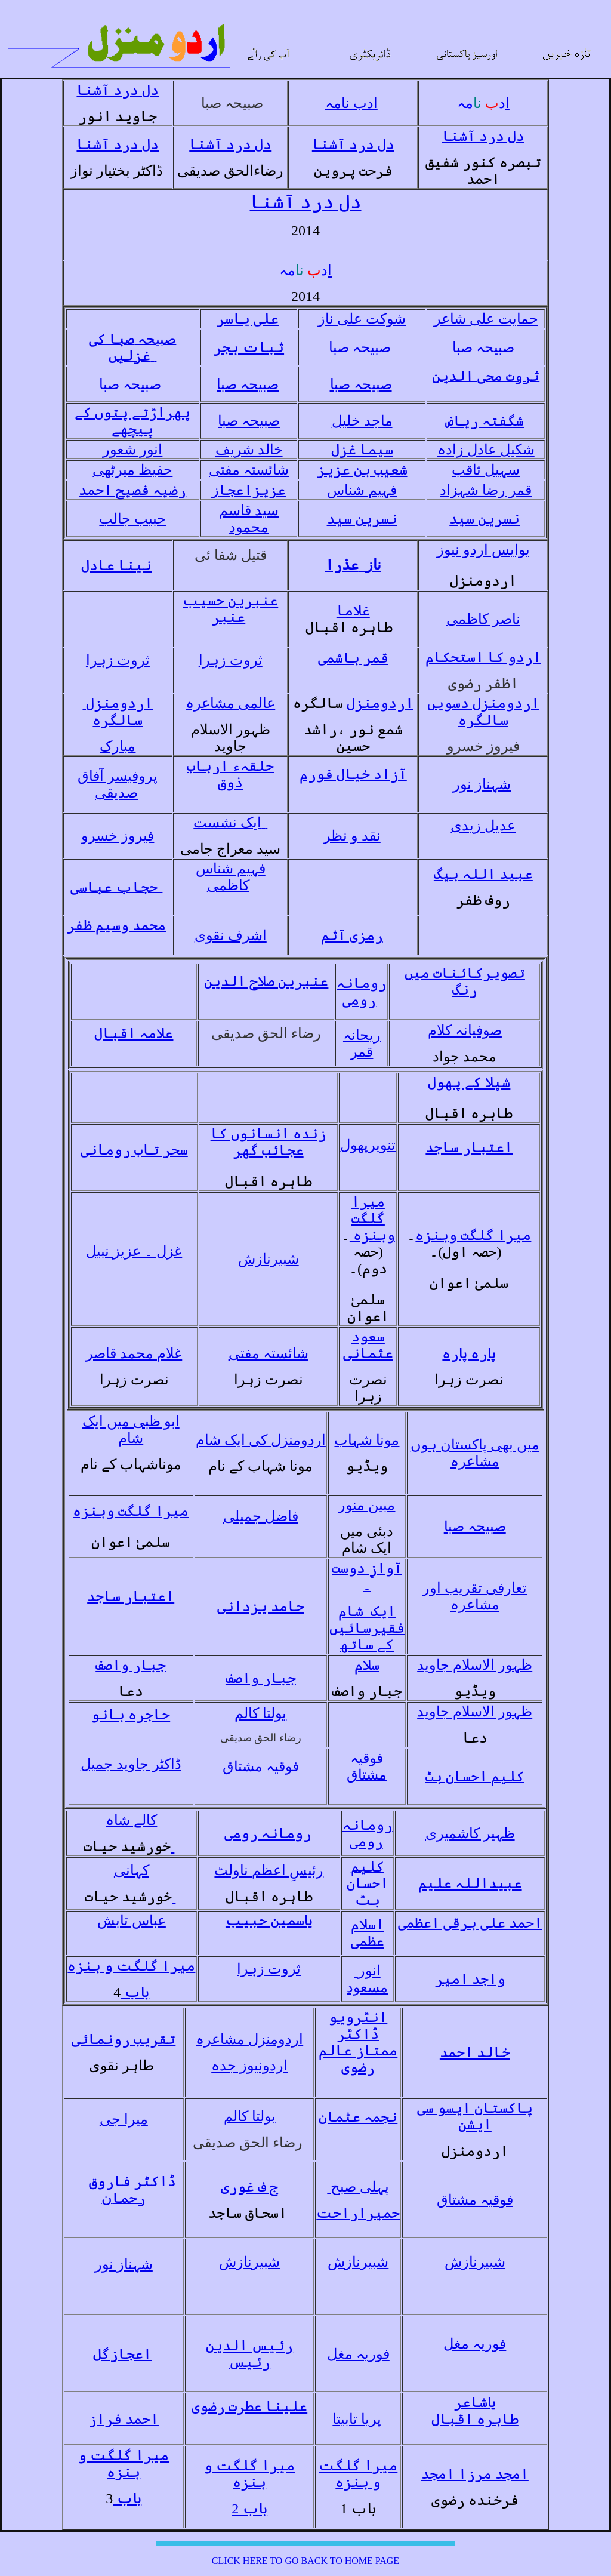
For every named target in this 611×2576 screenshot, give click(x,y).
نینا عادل (116, 565)
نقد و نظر (352, 836)
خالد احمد (475, 2052)
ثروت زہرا (118, 660)
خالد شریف (249, 449)
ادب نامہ (351, 103)
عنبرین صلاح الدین (266, 981)
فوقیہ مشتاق (475, 2200)
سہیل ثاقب (486, 470)
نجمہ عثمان (358, 2117)
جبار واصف (130, 1665)
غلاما (353, 610)
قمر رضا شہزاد (486, 490)
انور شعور (132, 449)
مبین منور (366, 1505)
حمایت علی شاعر (486, 319)
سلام (366, 1665)
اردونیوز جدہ (249, 2065)
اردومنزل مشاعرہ (249, 2039)
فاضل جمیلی (260, 1516)
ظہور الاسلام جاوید (474, 1665)
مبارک (117, 746)
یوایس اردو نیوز (483, 550)
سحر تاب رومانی (134, 1150)
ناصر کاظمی (483, 619)
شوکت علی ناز (362, 319)
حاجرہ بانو (130, 1714)
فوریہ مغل (358, 2354)
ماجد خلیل (362, 421)
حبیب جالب (132, 519)
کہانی (131, 1870)
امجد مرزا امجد (475, 2474)
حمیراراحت (358, 2213)
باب (135, 1992)
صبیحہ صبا (248, 384)
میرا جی (124, 2119)
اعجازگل (122, 2354)
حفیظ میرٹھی (132, 470)
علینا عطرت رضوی (249, 2406)
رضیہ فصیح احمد (132, 490)
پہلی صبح (358, 2187)
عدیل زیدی (483, 825)
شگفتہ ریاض (484, 421)
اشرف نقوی (231, 935)
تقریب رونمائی (123, 2039)
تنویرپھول (368, 1145)
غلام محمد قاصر (134, 1353)
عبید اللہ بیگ (483, 874)
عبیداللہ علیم (470, 1883)
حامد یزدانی (260, 1606)
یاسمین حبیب (269, 1920)
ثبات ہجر (249, 347)
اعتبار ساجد (469, 1147)
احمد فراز (123, 2419)
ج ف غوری (249, 2187)
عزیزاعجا (249, 490)
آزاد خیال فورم (353, 774)
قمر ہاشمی (353, 658)
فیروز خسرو (117, 836)
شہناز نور (482, 784)
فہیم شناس (362, 490)
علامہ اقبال (133, 1033)
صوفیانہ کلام (465, 1030)
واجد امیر (470, 1979)
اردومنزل (380, 703)
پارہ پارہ (469, 1353)
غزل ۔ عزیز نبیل (134, 1251)
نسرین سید (362, 519)
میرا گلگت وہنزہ (372, 1218)
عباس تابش (131, 1920)
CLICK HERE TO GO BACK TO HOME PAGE (305, 2561)
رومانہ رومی (267, 1833)
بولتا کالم (260, 1713)
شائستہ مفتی (249, 470)
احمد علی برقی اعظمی (470, 1923)
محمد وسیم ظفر (116, 925)
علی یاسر (248, 319)
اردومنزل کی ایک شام (261, 1440)
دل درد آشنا (117, 90)
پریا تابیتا (356, 2419)
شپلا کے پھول (469, 1082)
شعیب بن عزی (366, 470)
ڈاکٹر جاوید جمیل (131, 1764)
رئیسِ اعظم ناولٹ (268, 1870)
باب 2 (249, 2508)
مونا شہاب (366, 1440)
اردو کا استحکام (483, 657)
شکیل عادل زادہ (486, 449)
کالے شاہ (131, 1820)
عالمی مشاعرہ (230, 703)
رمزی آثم (352, 935)
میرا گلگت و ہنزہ (131, 1966)
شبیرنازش (268, 1259)
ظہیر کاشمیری (470, 1833)
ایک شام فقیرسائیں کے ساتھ (367, 1628)
